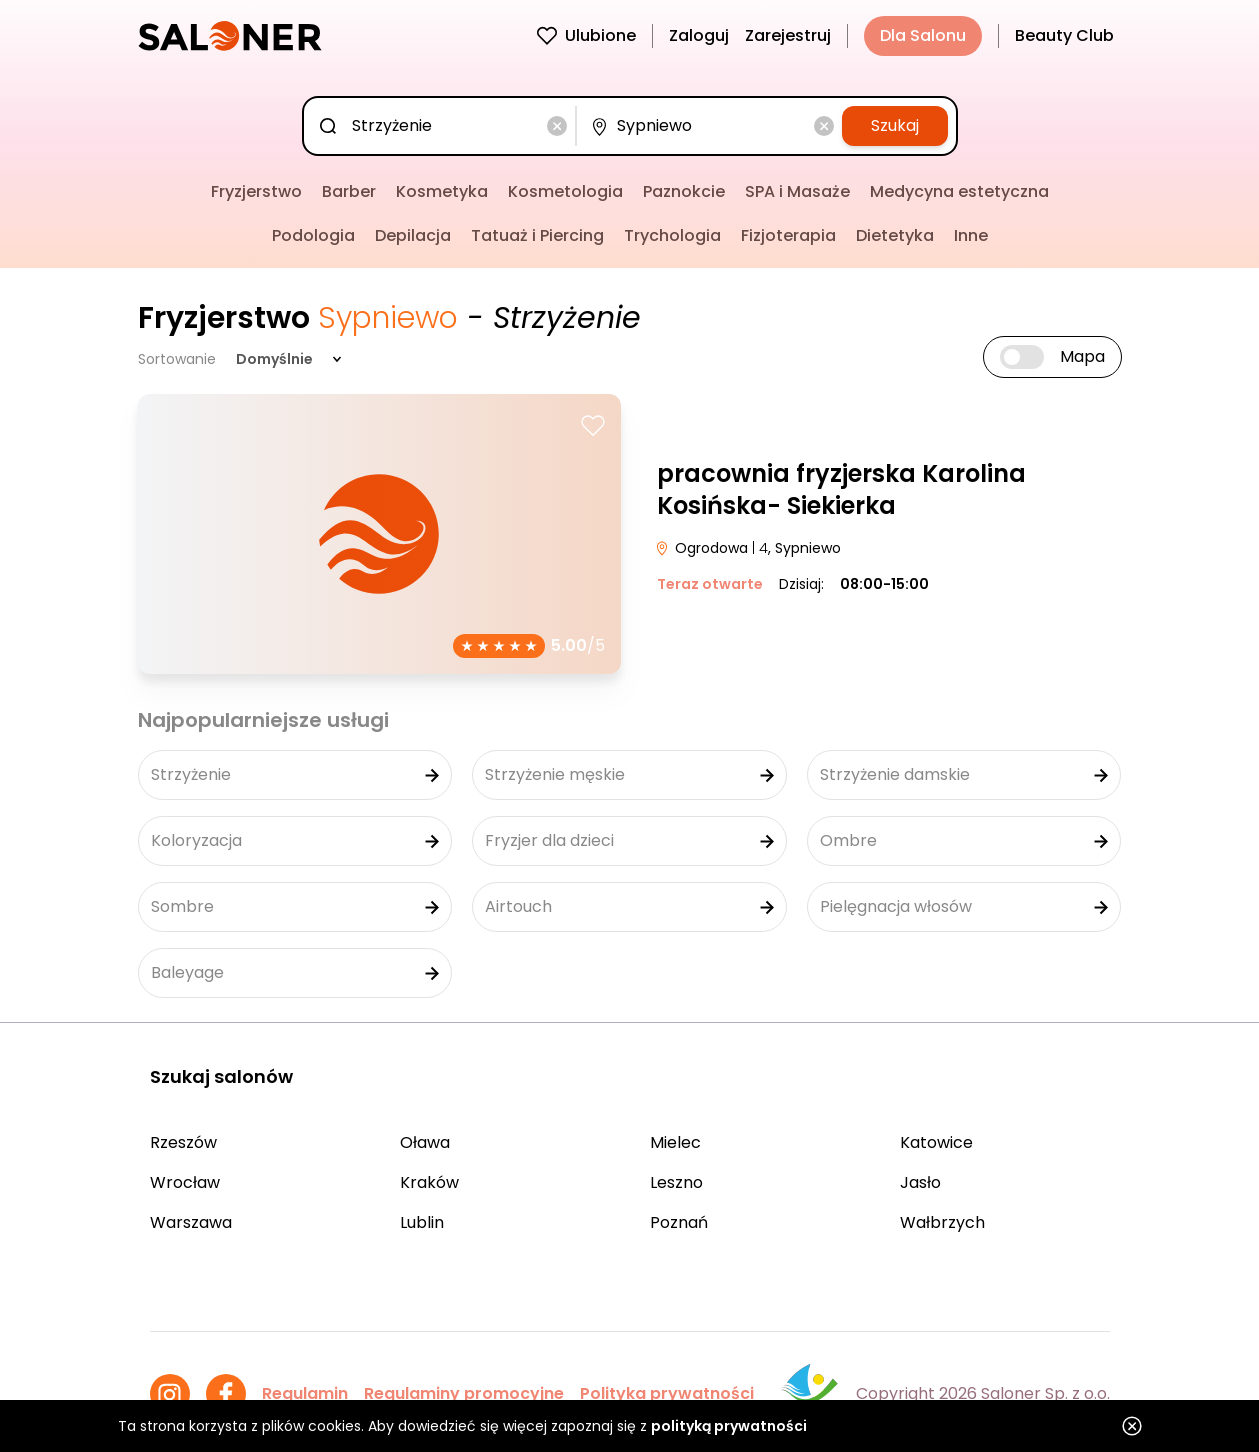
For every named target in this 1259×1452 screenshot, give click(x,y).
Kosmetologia (565, 191)
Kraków (429, 1182)
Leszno (676, 1182)
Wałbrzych (942, 1222)
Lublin (422, 1222)
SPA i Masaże (797, 191)
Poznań (679, 1222)
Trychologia (672, 235)
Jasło (920, 1182)
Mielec (675, 1142)
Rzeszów (183, 1142)
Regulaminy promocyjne (464, 1393)
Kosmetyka (442, 191)
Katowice (936, 1142)
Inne (971, 235)
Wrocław (185, 1182)
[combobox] (443, 126)
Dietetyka (895, 235)
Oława (425, 1142)
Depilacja (413, 235)
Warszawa (191, 1222)
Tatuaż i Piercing (537, 235)
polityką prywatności (729, 1426)
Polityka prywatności (667, 1393)
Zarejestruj (788, 35)
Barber (349, 191)
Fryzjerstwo (256, 191)
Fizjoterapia (788, 235)
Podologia (313, 235)
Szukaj (895, 125)
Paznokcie (684, 191)
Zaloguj (699, 35)
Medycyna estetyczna (959, 191)
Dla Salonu (923, 35)
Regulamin (305, 1393)
